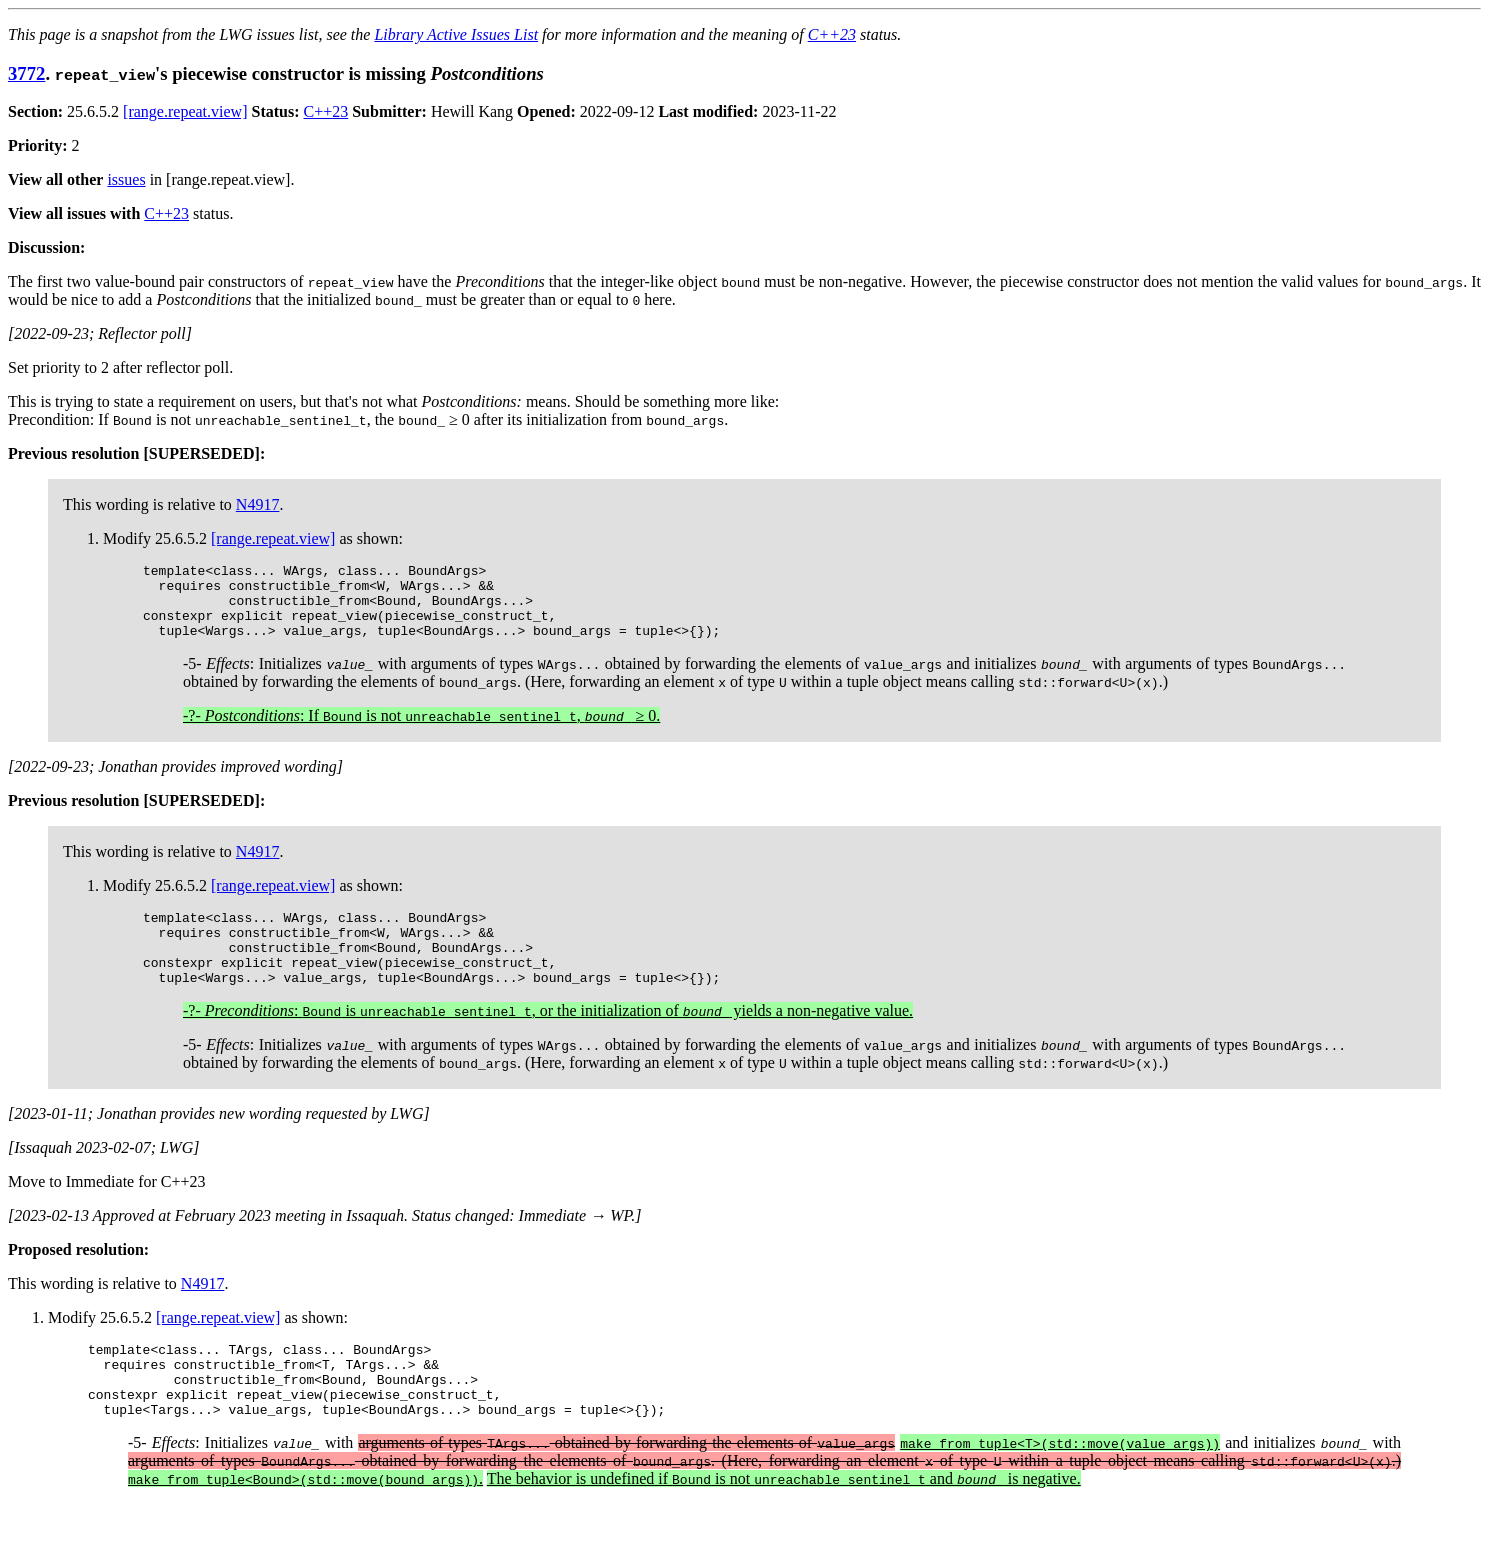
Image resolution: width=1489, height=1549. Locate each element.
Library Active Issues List (456, 34)
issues (126, 179)
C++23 (832, 34)
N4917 (258, 504)
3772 (26, 73)
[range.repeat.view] (185, 111)
